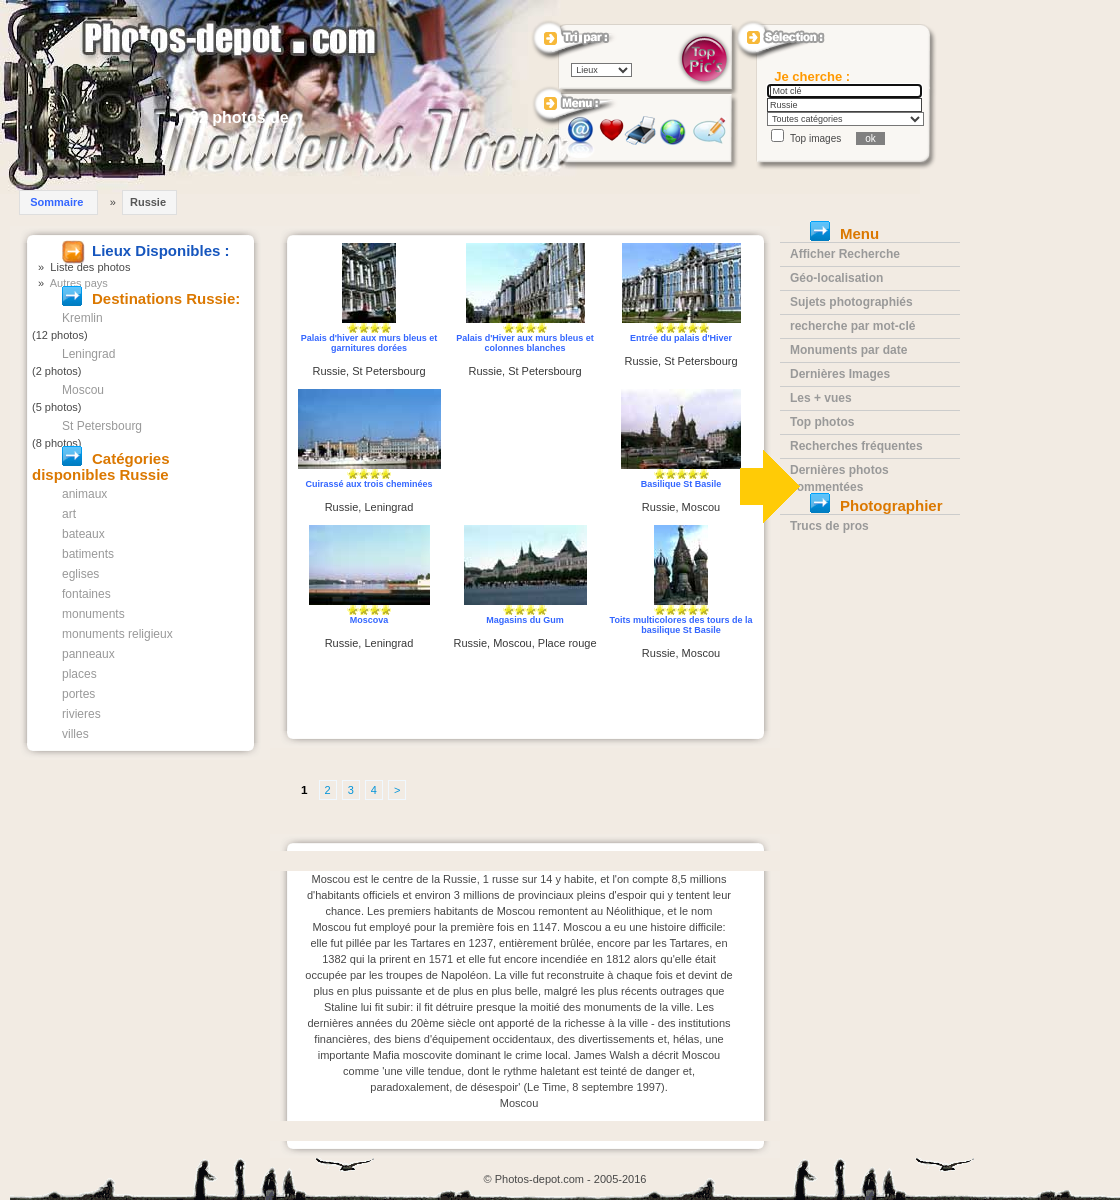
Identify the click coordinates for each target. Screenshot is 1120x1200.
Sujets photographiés (851, 302)
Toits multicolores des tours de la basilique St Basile (681, 625)
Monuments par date (848, 350)
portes (78, 694)
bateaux (83, 534)
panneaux (88, 654)
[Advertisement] (525, 457)
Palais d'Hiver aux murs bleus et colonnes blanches (525, 343)
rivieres (81, 714)
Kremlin (82, 318)
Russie (148, 202)
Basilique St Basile (681, 484)
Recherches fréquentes (856, 446)
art (69, 514)
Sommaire (56, 202)
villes (75, 734)
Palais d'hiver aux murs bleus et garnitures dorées (369, 343)
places (79, 674)
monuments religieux (117, 634)
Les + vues (821, 398)
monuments (93, 614)
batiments (88, 554)
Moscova (369, 620)
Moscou (83, 390)
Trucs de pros (829, 526)
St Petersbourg (102, 426)
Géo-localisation (836, 278)
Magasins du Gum (525, 620)
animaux (84, 494)
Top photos (822, 422)
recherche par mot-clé (852, 326)
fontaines (86, 594)
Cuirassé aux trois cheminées (368, 484)
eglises (80, 574)
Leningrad (88, 354)
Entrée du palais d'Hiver (681, 338)
